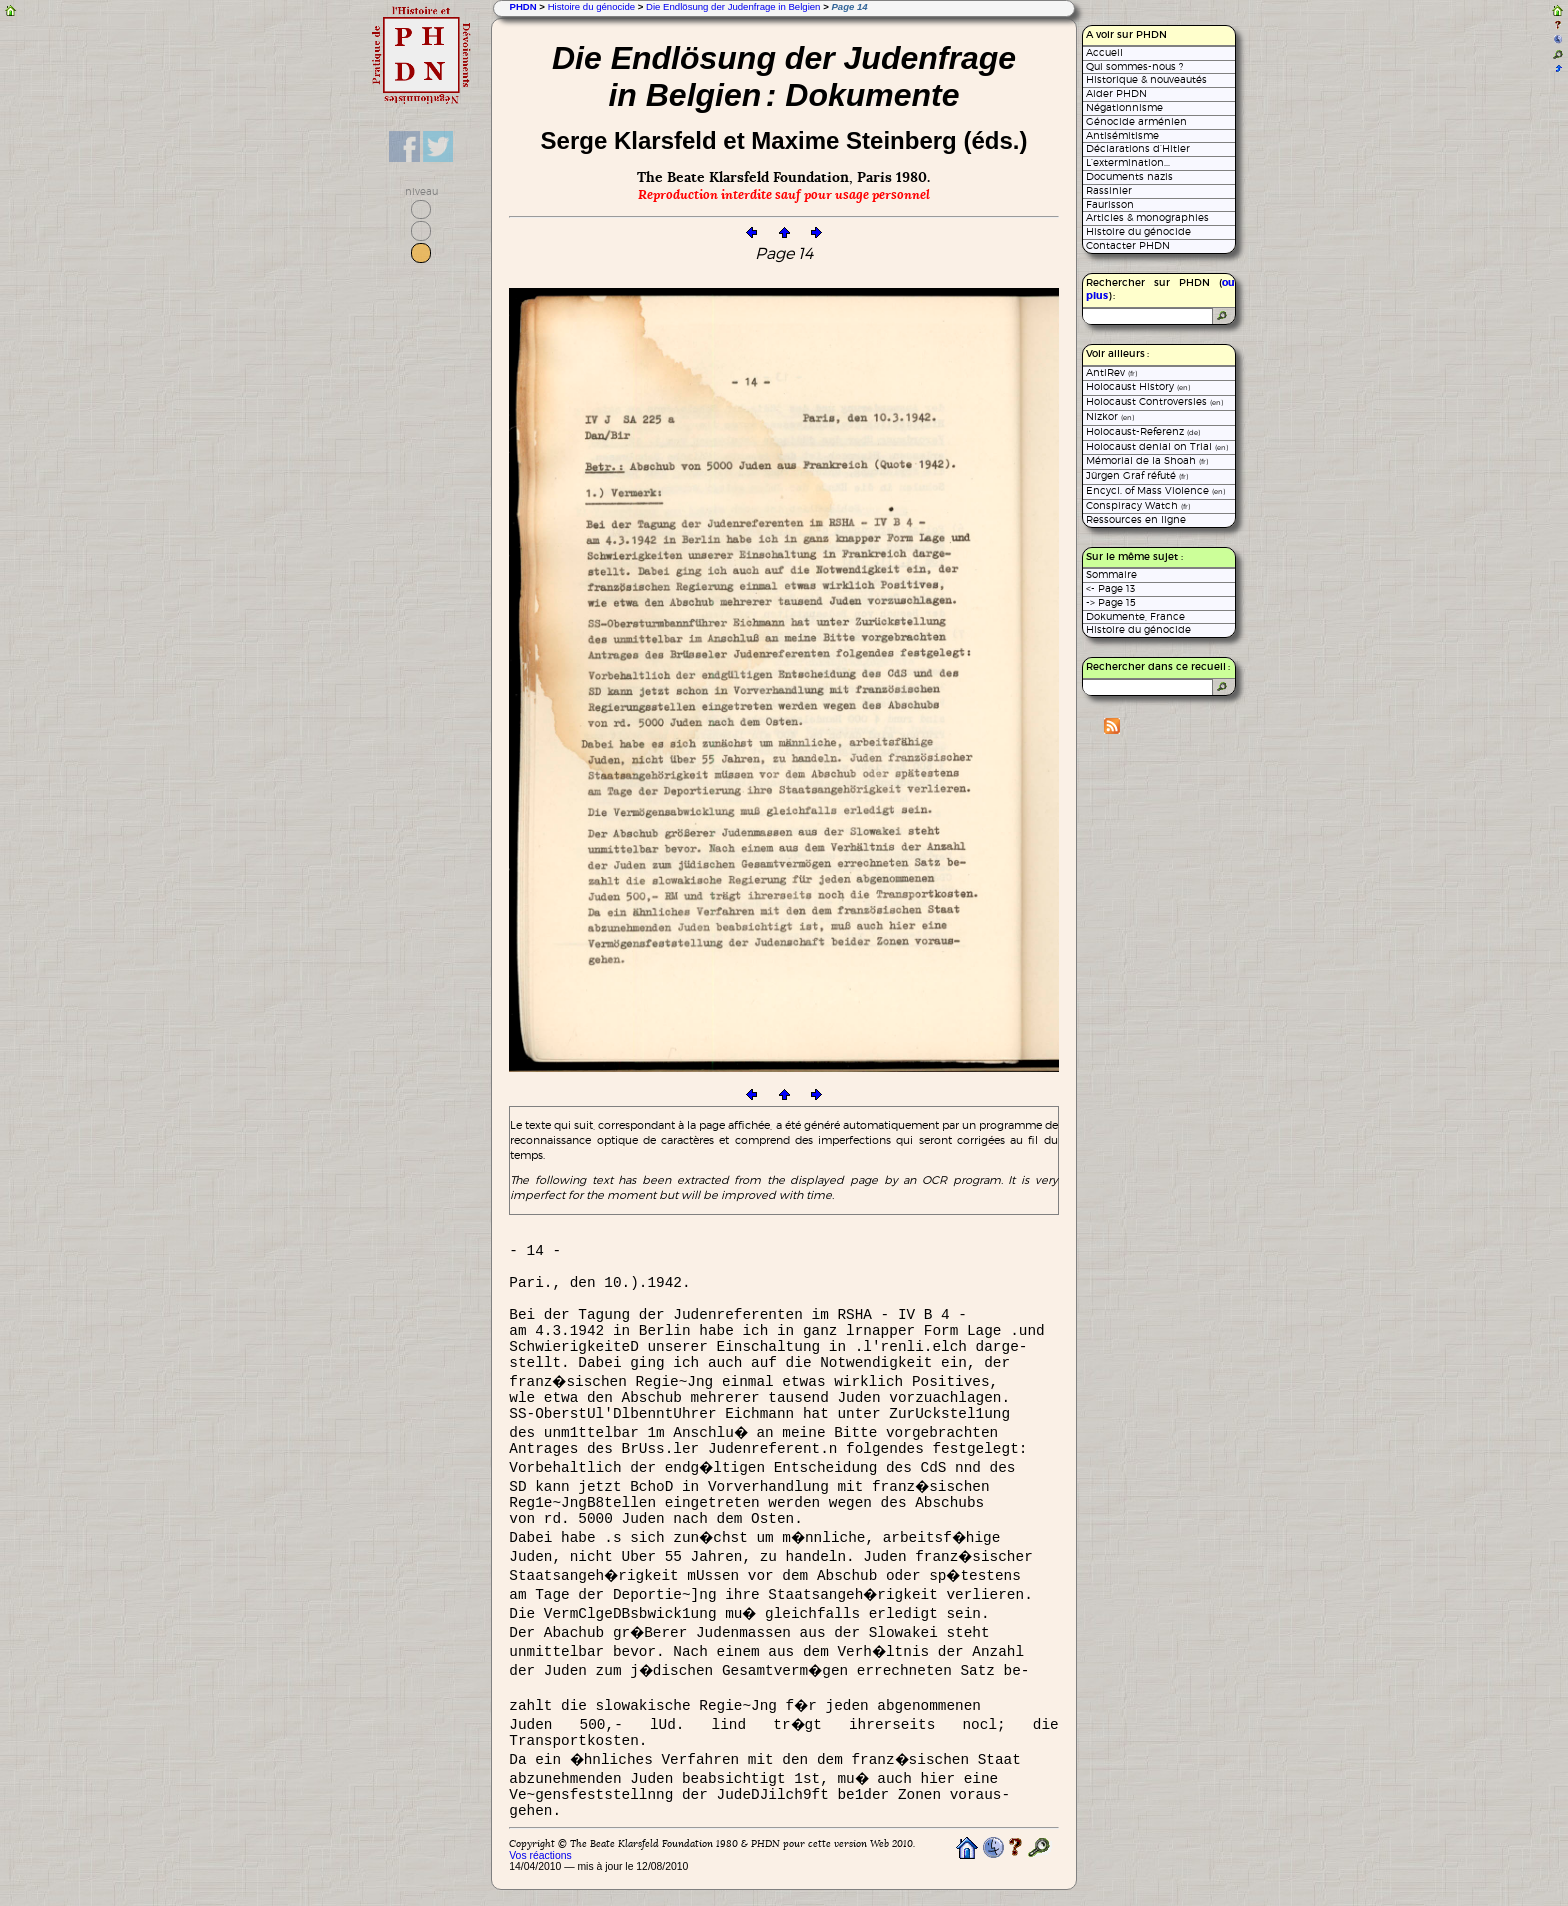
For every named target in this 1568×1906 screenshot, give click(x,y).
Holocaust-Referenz (1143, 431)
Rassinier (1109, 190)
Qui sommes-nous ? (1134, 66)
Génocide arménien (1136, 121)
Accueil (1104, 52)
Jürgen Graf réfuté (1137, 475)
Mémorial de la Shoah (1147, 460)
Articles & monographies (1147, 217)
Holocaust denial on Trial (1157, 446)
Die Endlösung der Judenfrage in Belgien (733, 6)
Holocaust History (1138, 386)
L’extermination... (1128, 162)
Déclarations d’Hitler (1138, 148)
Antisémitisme (1122, 135)
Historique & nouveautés (1146, 79)
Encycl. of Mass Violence (1155, 490)
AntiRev (1111, 372)
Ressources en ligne (1136, 519)
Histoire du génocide (591, 6)
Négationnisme (1124, 107)
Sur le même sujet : (1134, 557)
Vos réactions (540, 1855)
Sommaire (1111, 574)
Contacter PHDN (1128, 245)
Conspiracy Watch (1138, 505)
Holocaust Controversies (1154, 401)
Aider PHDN (1116, 93)
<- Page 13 (1110, 588)
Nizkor (1110, 416)
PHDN (522, 6)
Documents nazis (1129, 176)
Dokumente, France (1135, 616)
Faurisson (1110, 204)
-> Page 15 (1111, 602)
